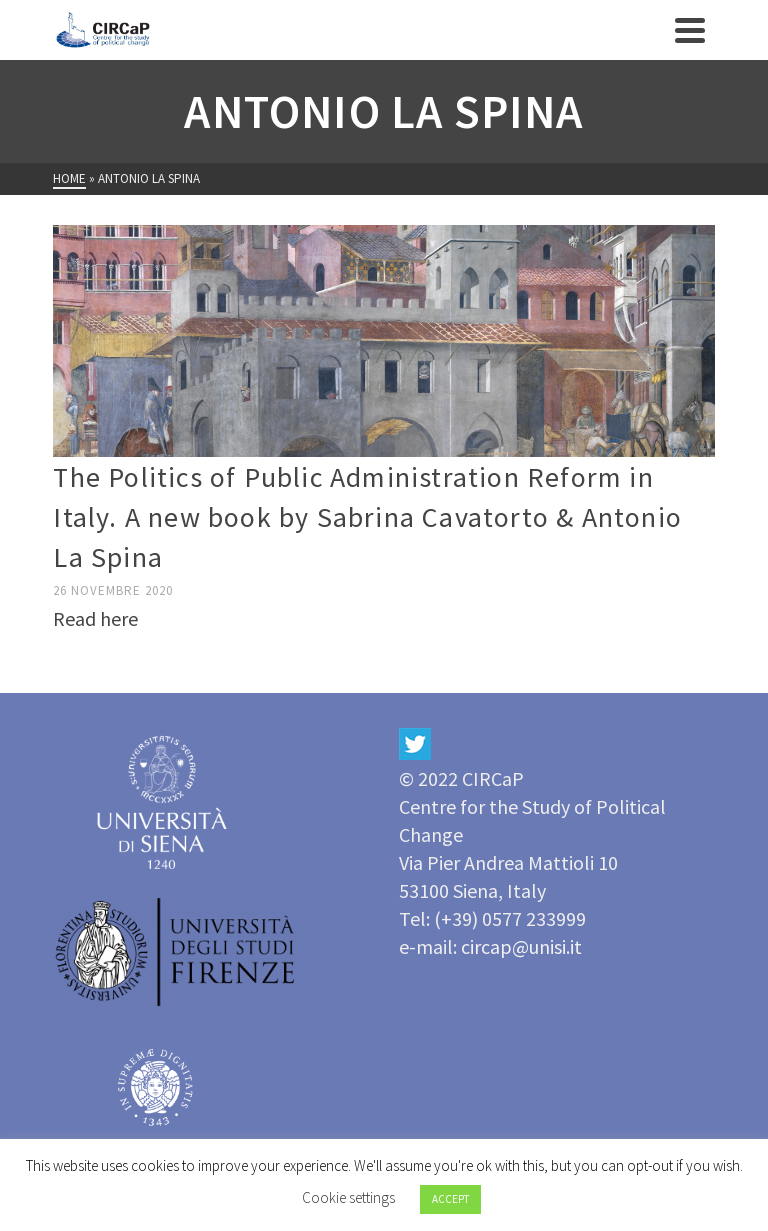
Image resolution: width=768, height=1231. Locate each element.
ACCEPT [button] (450, 1199)
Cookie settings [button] (348, 1197)
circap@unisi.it (521, 946)
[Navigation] (690, 30)
